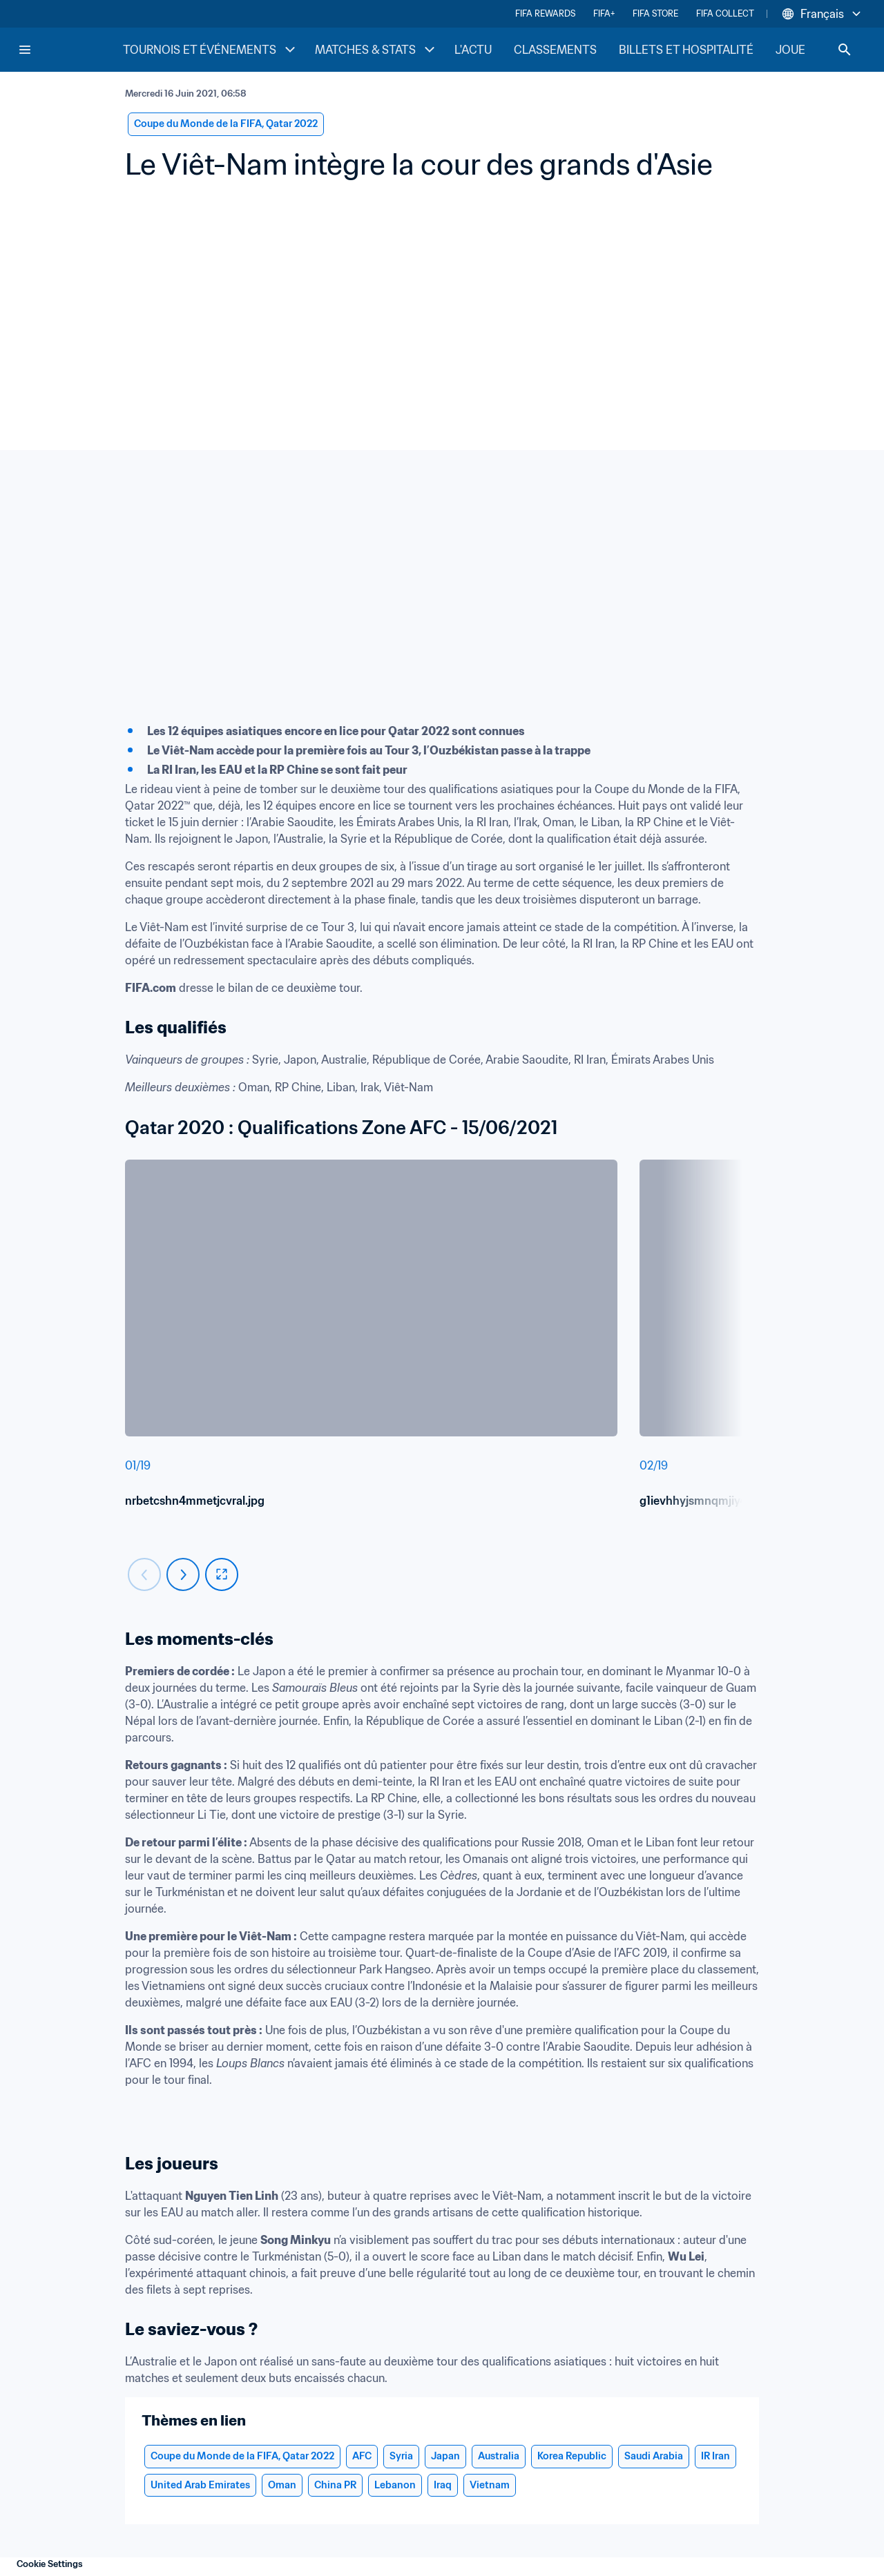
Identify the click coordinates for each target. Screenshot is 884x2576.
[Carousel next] (183, 1574)
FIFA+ (604, 13)
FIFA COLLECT (725, 13)
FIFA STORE (655, 13)
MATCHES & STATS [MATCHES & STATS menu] (376, 49)
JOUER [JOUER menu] (805, 49)
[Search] (844, 50)
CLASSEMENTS (555, 50)
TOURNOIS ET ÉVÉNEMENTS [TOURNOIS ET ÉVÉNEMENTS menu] (210, 49)
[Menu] (25, 49)
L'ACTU (473, 50)
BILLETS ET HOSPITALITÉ (686, 50)
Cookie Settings (50, 2564)
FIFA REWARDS (545, 13)
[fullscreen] (221, 1574)
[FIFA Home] (69, 49)
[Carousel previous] (144, 1574)
